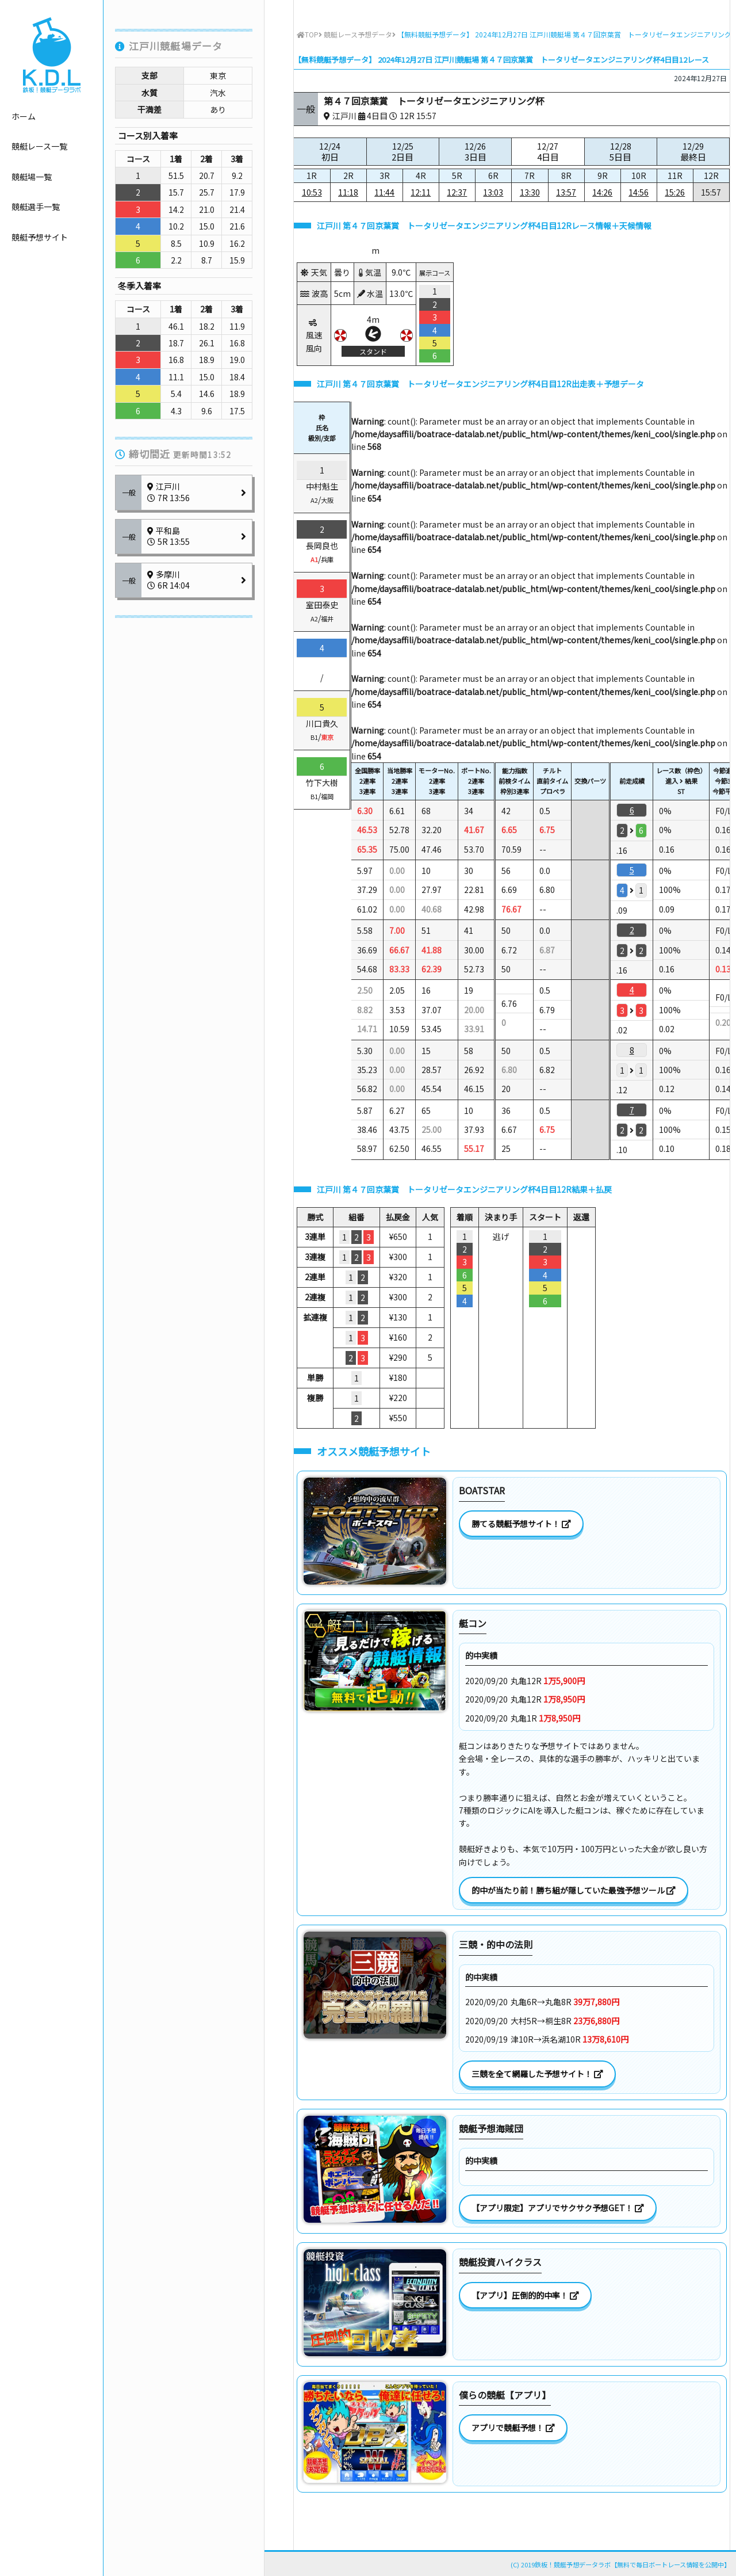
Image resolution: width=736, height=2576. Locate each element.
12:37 (457, 192)
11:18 (348, 192)
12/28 (621, 151)
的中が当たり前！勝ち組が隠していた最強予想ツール (573, 1890)
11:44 (384, 192)
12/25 (403, 151)
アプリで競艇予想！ (513, 2427)
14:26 (602, 192)
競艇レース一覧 (39, 146)
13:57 (566, 192)
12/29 (693, 151)
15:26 (675, 192)
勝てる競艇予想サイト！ (521, 1523)
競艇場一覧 (32, 176)
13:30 (530, 192)
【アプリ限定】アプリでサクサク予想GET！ (557, 2208)
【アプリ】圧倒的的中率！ (525, 2295)
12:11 (421, 192)
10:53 (312, 192)
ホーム (24, 116)
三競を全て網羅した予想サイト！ (537, 2073)
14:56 (638, 192)
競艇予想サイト (40, 237)
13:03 (493, 192)
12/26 (475, 151)
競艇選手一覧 (36, 206)
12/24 (330, 151)
